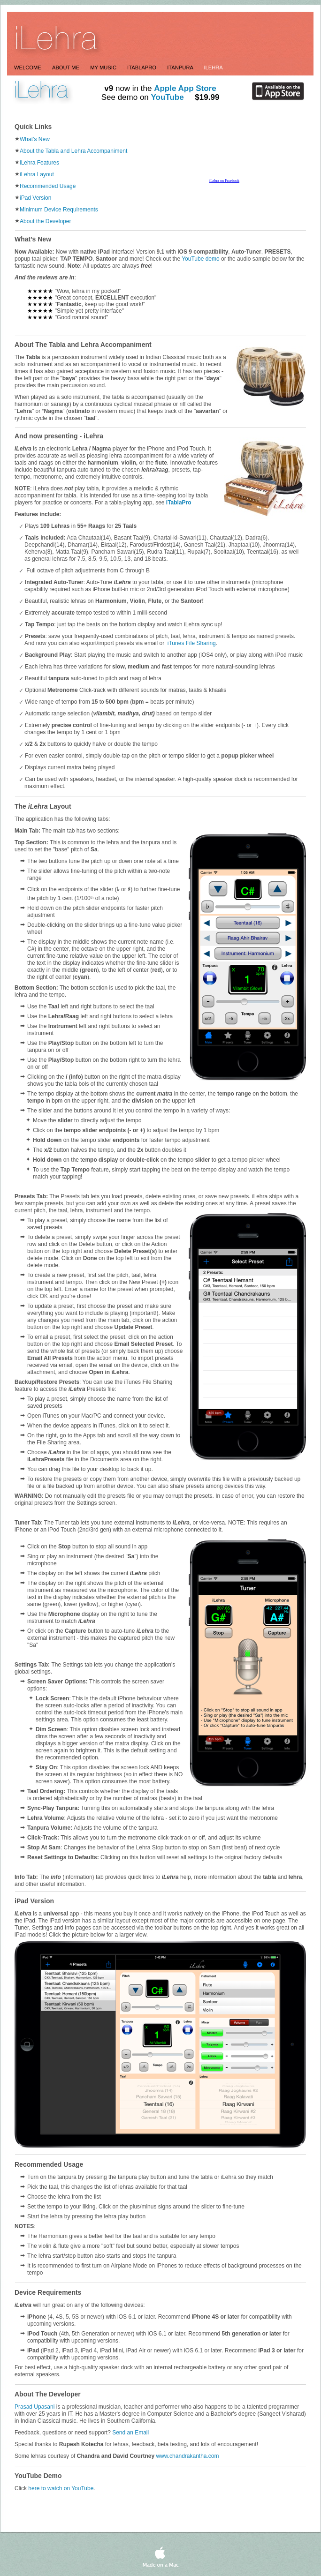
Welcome (28, 67)
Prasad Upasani (34, 2406)
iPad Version (35, 198)
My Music (104, 67)
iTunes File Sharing (192, 643)
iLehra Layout (37, 174)
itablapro (142, 67)
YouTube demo (201, 258)
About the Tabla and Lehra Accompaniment (73, 151)
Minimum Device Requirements (59, 209)
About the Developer (45, 221)
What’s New (35, 139)
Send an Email (130, 2432)
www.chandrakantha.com (187, 2456)
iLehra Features (39, 162)
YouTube (167, 97)
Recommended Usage (48, 186)
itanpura (180, 67)
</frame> (10, 231)
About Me (66, 67)
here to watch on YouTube (60, 2488)
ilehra (213, 67)
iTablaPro (178, 502)
